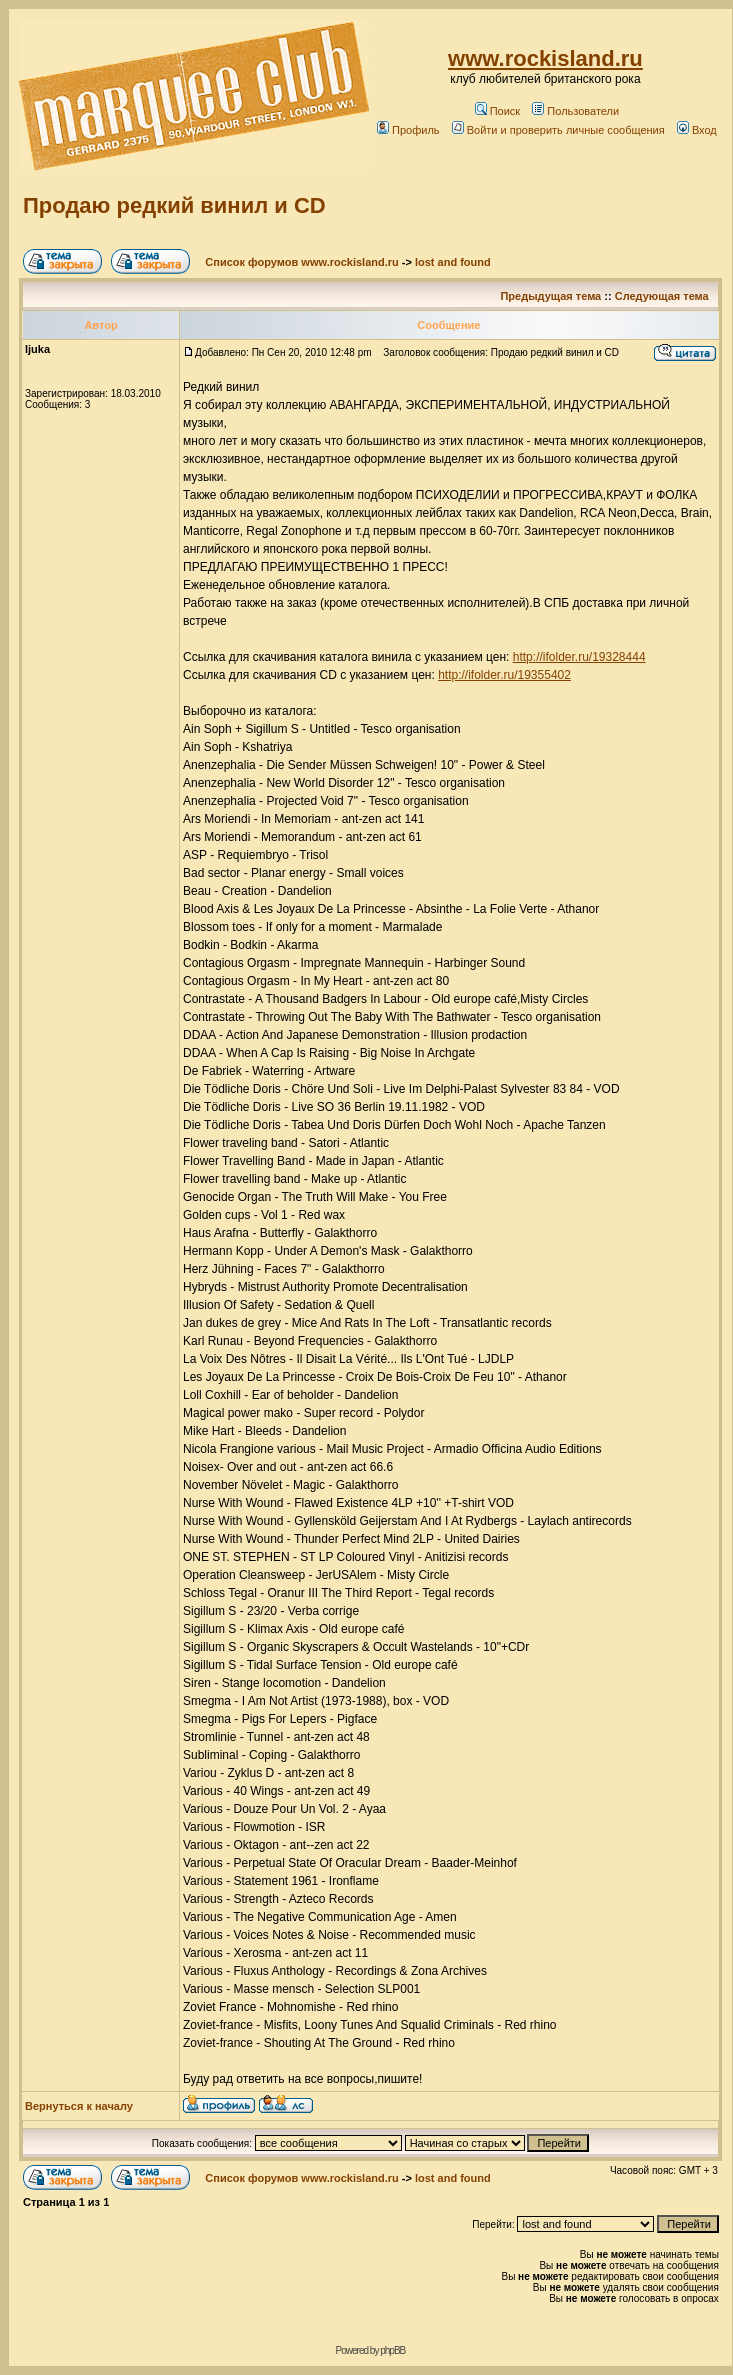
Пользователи (575, 111)
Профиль (408, 130)
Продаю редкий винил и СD (174, 205)
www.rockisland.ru (545, 58)
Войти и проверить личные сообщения (558, 130)
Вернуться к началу (79, 2106)
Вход (697, 130)
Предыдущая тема (550, 296)
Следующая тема (662, 296)
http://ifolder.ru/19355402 (504, 675)
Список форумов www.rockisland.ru (301, 262)
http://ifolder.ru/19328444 (579, 657)
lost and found (453, 262)
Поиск (497, 111)
